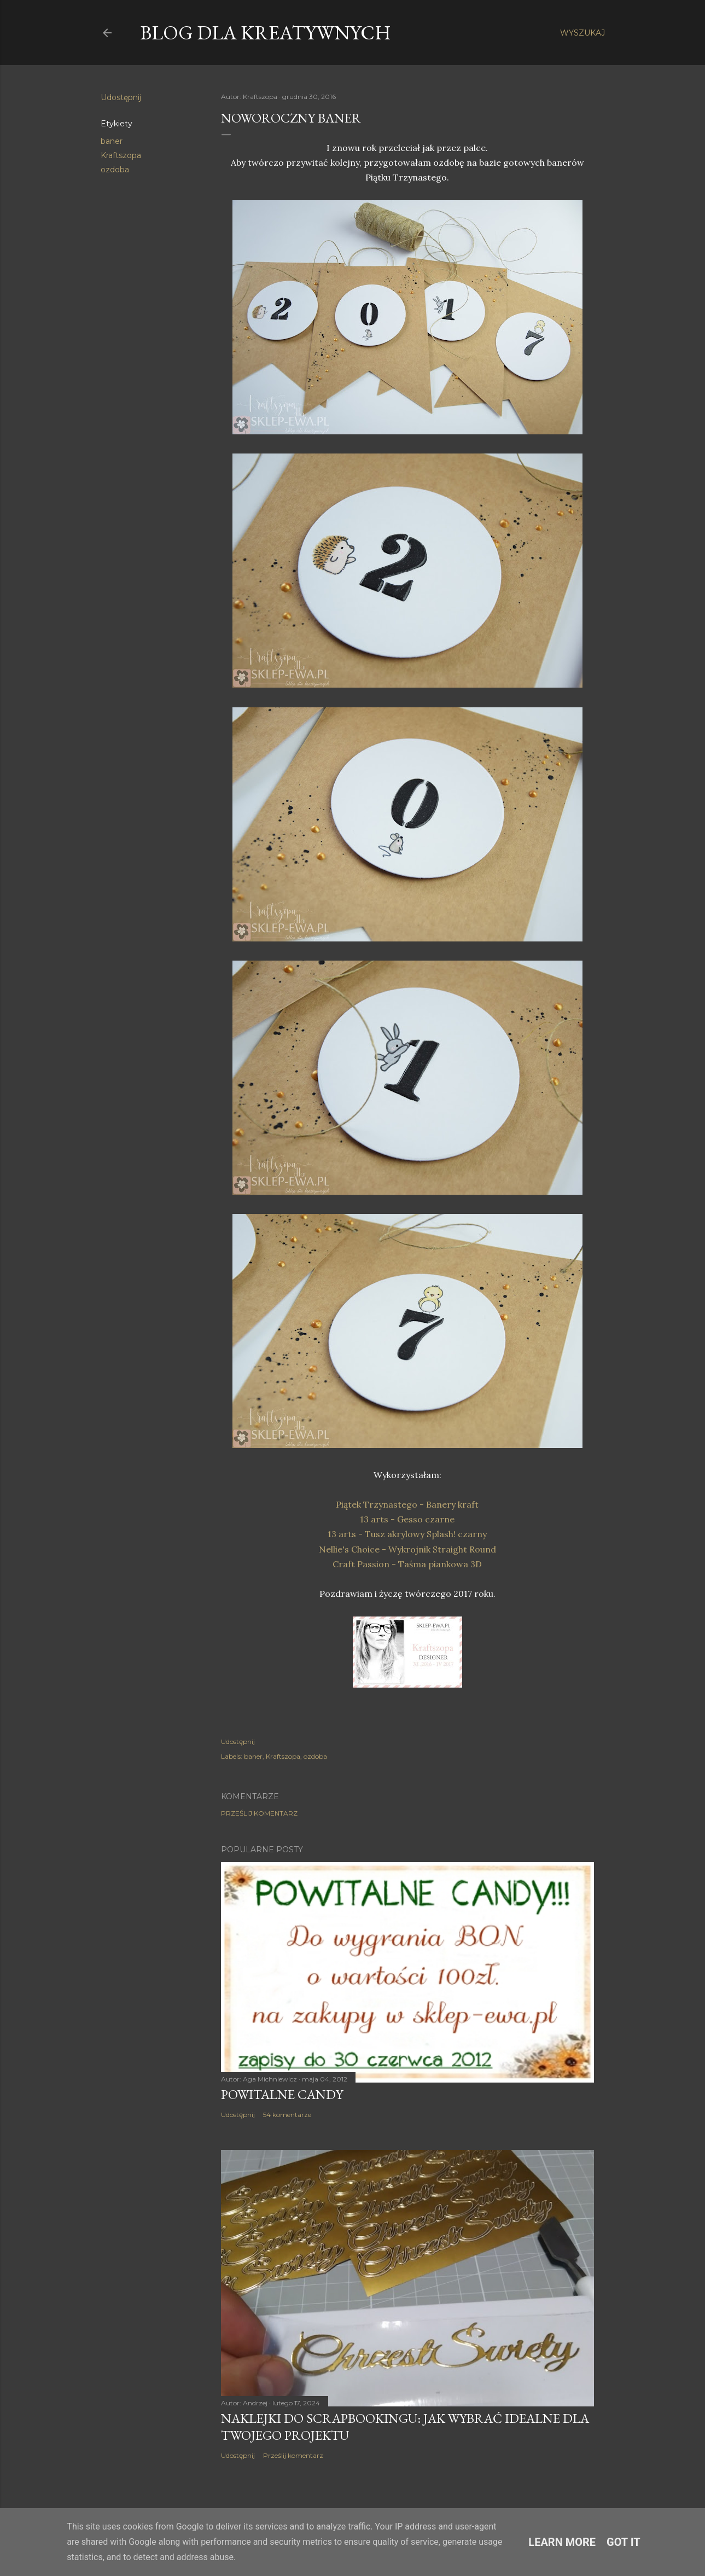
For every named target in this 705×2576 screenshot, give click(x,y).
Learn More (562, 2542)
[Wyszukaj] (582, 33)
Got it (623, 2542)
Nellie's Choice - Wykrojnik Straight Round (407, 1549)
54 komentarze (287, 2114)
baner (112, 141)
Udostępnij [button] (121, 97)
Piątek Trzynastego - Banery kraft (407, 1504)
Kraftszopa (121, 155)
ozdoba (115, 170)
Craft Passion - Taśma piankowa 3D (407, 1564)
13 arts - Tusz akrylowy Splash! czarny (407, 1533)
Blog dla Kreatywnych (265, 32)
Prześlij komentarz (259, 1813)
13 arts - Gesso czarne (407, 1519)
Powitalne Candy (282, 2094)
